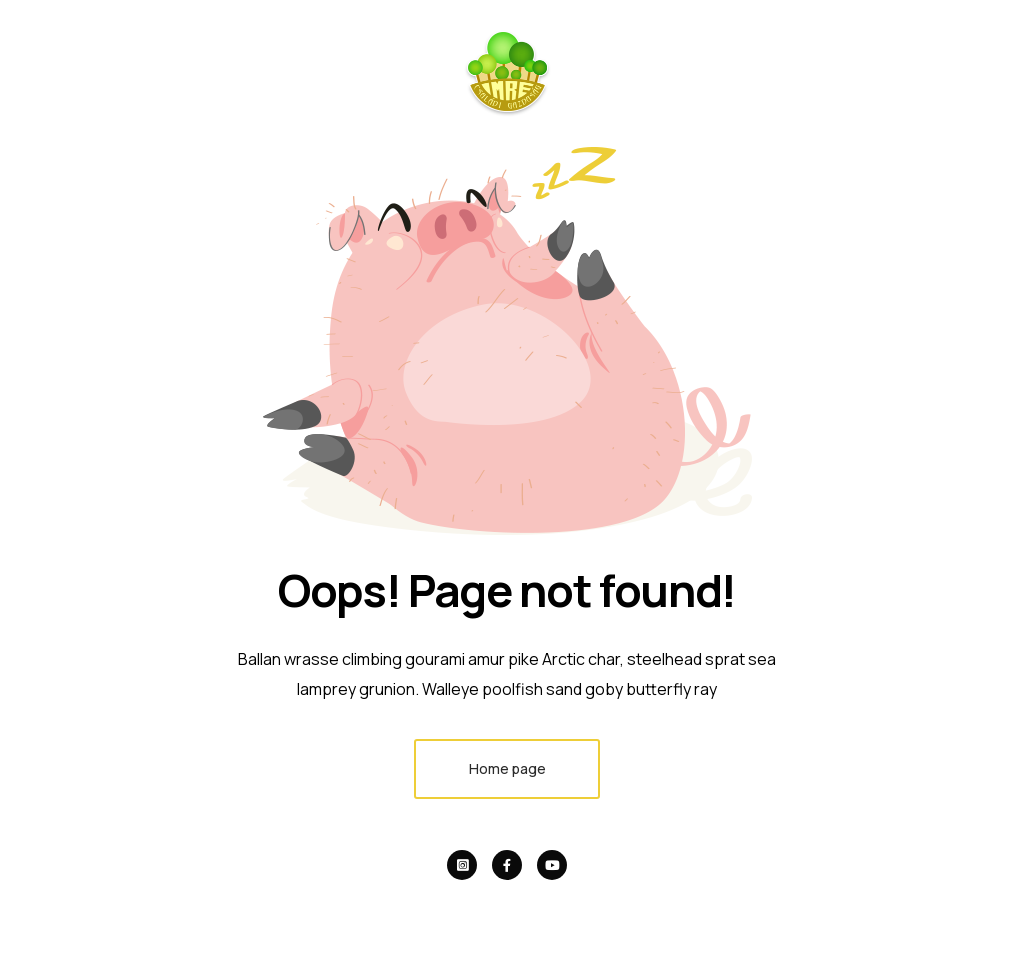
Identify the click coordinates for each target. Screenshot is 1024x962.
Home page (507, 768)
